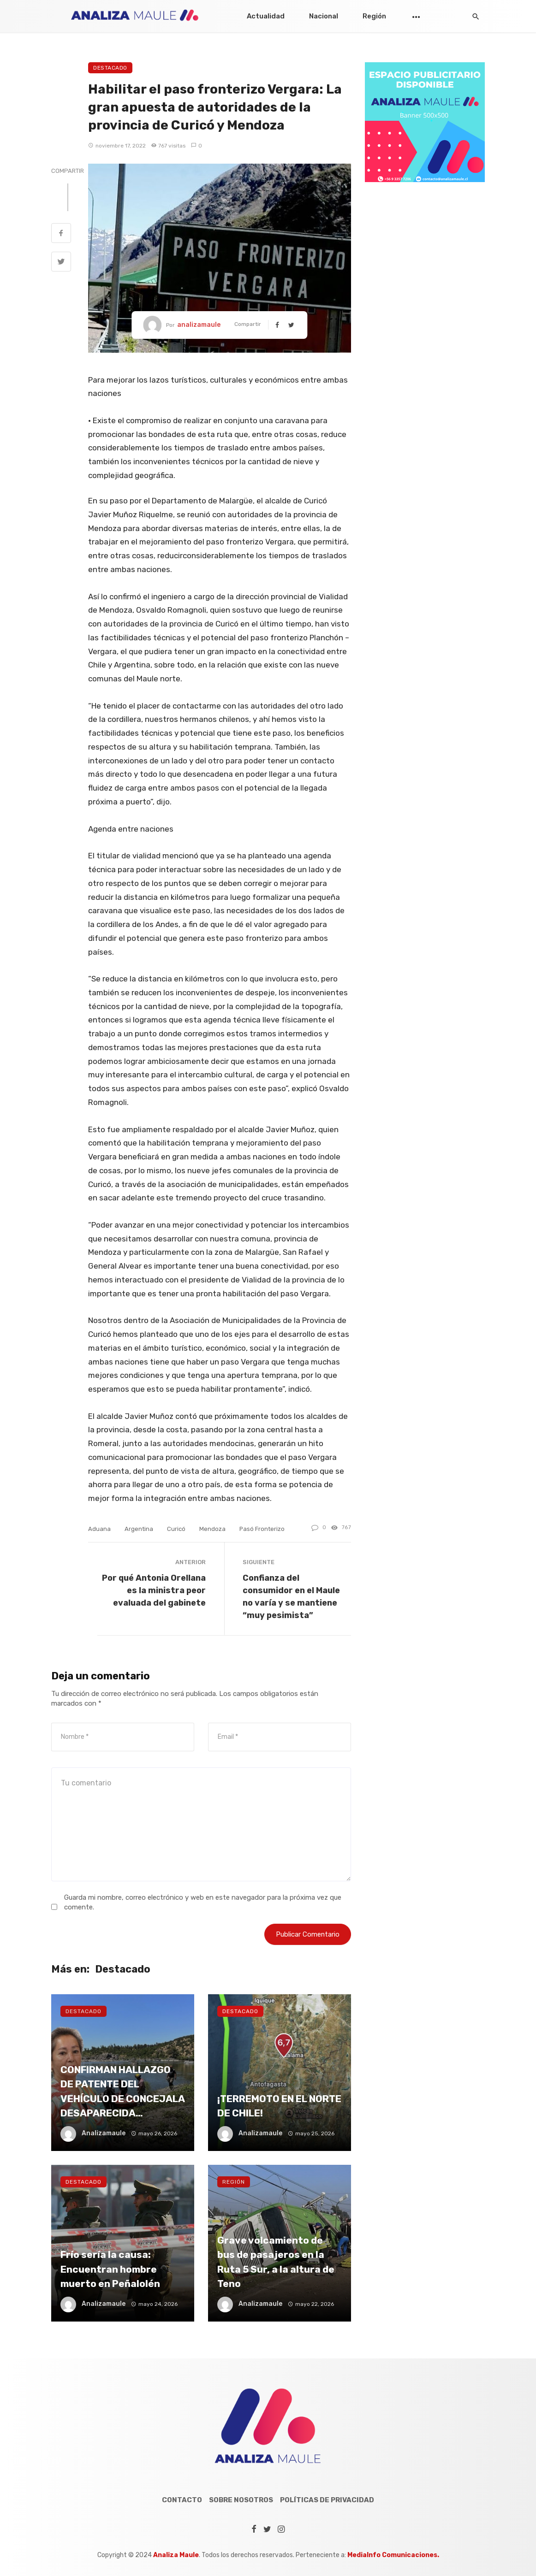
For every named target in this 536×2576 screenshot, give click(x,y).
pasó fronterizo (262, 1528)
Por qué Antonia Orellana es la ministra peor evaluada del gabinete (154, 1590)
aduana (99, 1528)
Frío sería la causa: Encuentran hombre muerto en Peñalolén (110, 2269)
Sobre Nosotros (241, 2500)
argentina (139, 1528)
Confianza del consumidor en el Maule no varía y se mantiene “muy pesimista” (291, 1596)
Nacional (323, 16)
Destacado (110, 68)
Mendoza (212, 1528)
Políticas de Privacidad (327, 2500)
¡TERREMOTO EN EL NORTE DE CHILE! (279, 2106)
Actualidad (266, 16)
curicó (176, 1528)
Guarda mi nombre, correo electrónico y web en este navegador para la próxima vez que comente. (202, 1902)
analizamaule (198, 325)
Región (374, 16)
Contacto (182, 2500)
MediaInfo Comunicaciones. (393, 2555)
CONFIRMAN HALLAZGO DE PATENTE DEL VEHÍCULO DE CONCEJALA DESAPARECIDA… (122, 2091)
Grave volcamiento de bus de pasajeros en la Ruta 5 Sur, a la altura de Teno (275, 2262)
